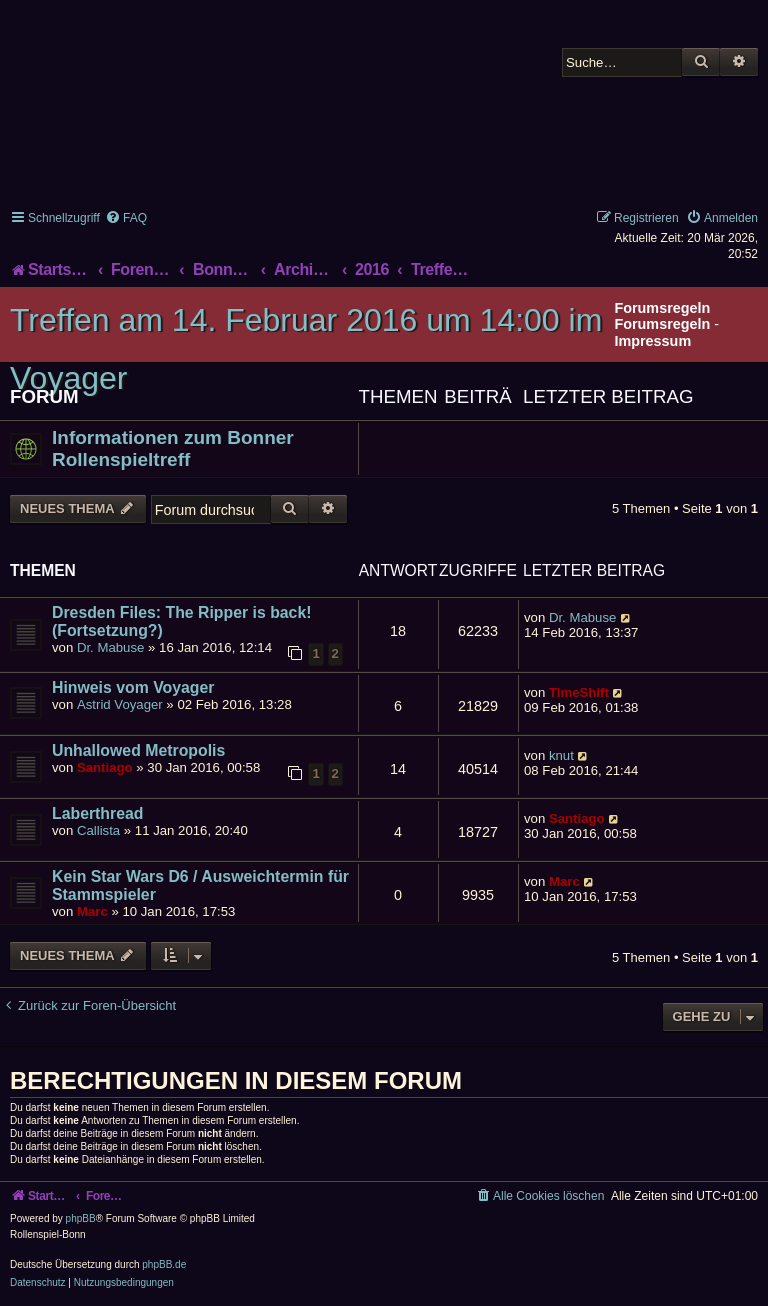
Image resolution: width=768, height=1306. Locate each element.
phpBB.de (164, 1264)
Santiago (105, 767)
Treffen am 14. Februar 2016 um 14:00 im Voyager (306, 349)
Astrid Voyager (120, 704)
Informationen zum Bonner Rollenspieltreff (173, 448)
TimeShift (579, 692)
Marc (92, 911)
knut (561, 755)
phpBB (81, 1218)
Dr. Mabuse (110, 647)
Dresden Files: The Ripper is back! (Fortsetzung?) (181, 621)
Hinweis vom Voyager (133, 687)
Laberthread (97, 813)
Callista (98, 830)
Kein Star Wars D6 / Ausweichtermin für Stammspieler (200, 885)
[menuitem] (126, 218)
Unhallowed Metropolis (138, 750)
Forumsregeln (662, 324)
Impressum (652, 341)
